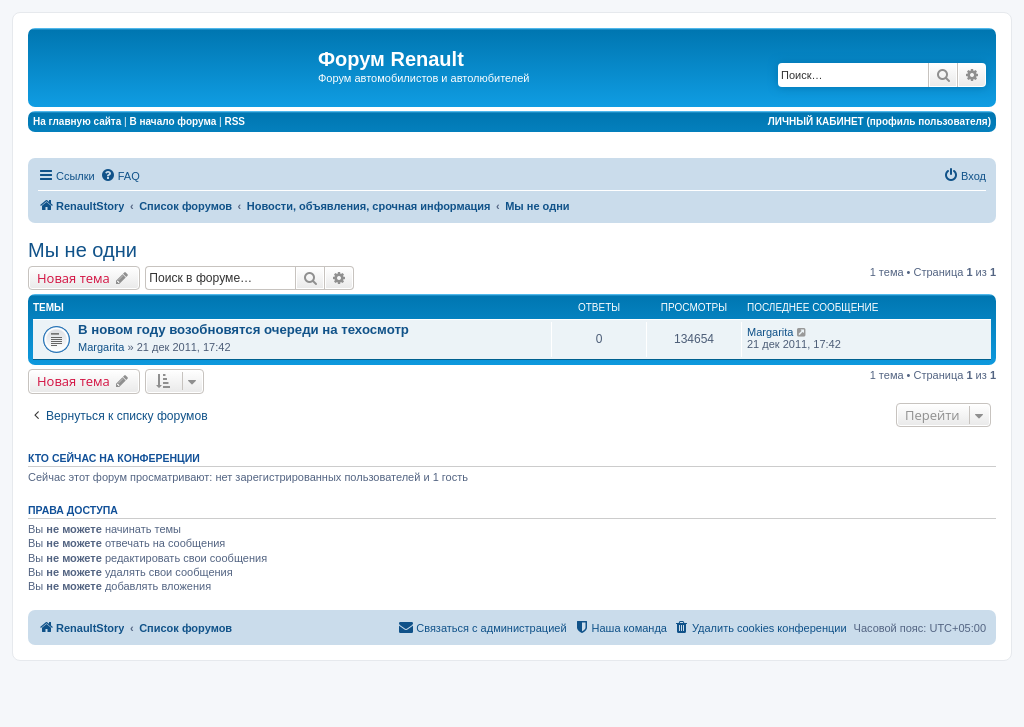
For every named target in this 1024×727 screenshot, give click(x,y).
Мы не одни (82, 250)
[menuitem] (120, 176)
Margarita (101, 347)
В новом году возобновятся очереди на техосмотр (243, 329)
